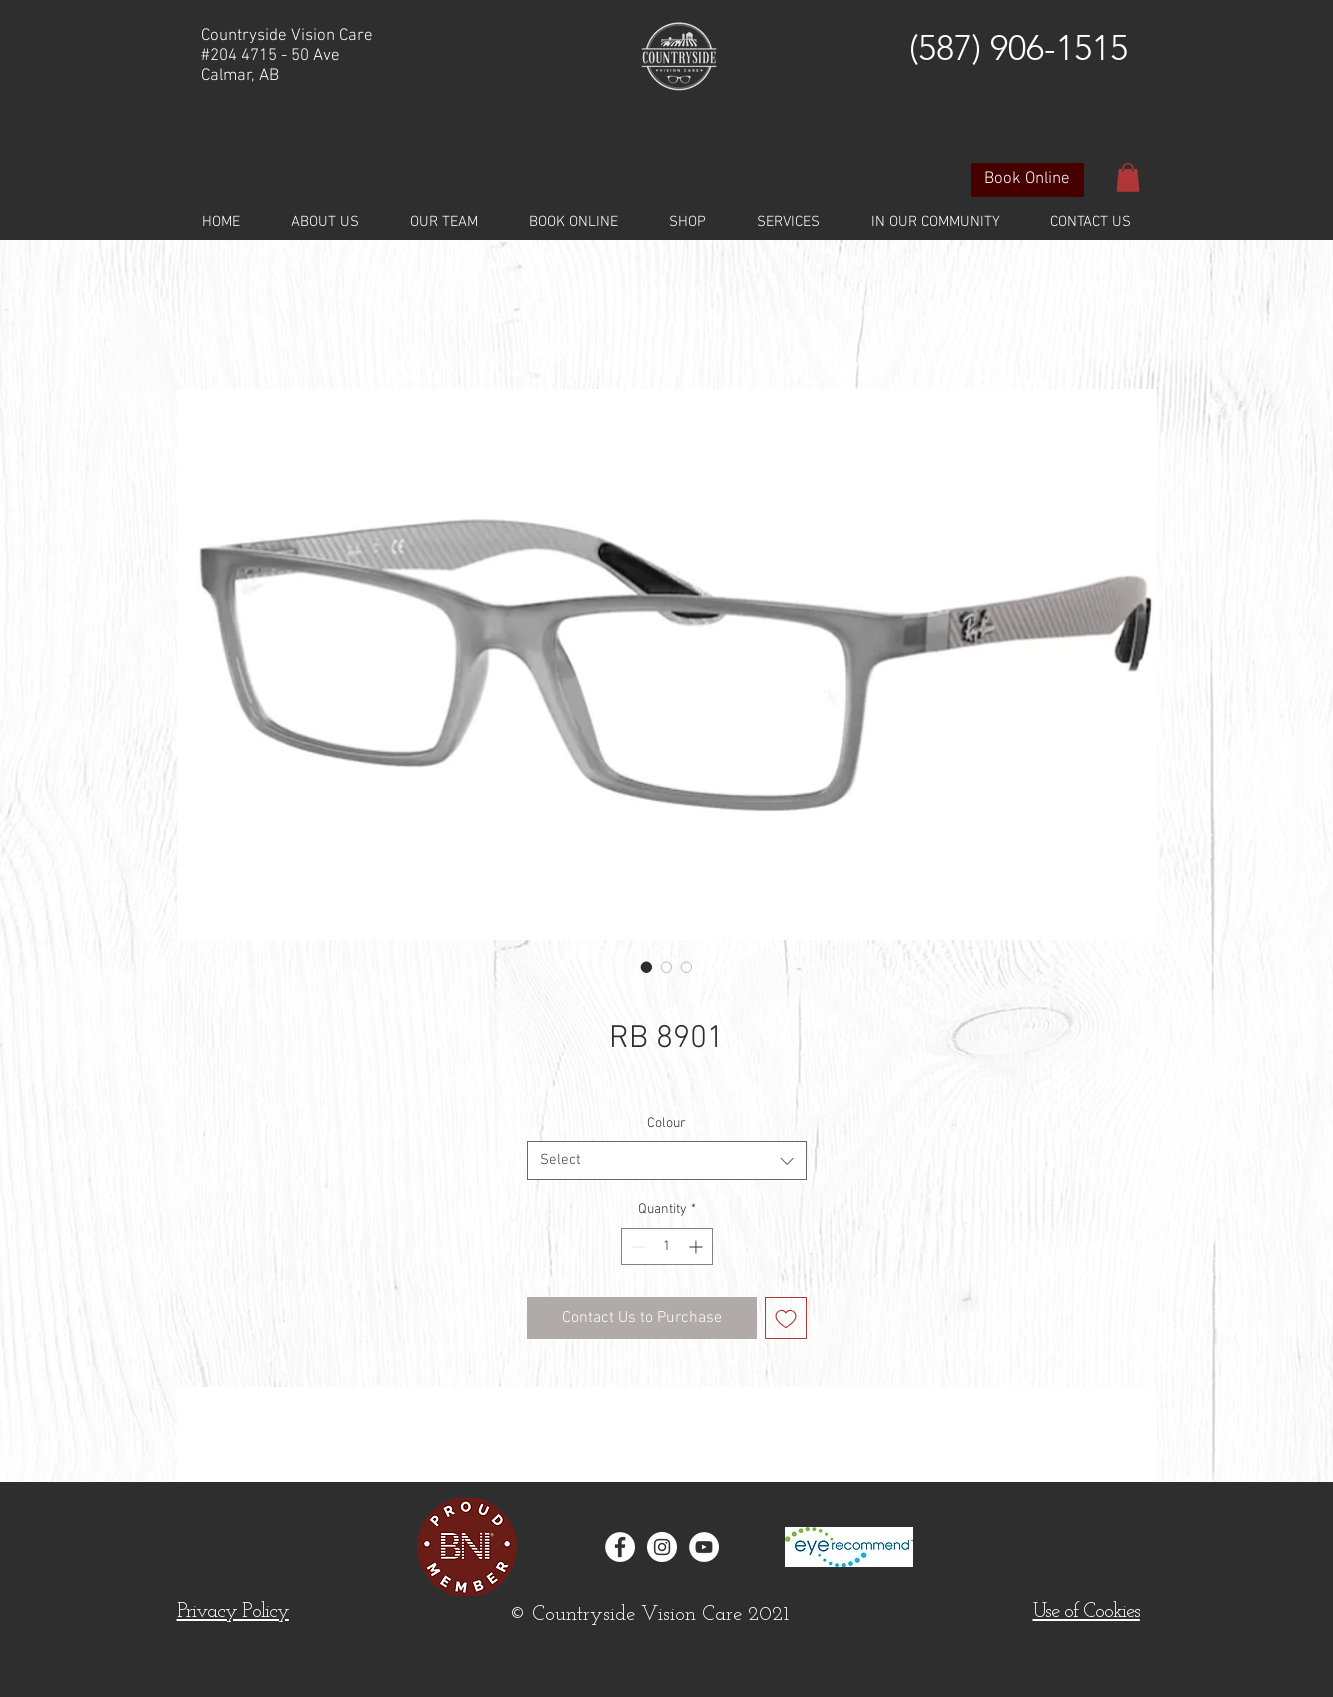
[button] (1128, 177)
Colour (666, 1123)
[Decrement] (636, 1246)
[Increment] (697, 1246)
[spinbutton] (667, 1246)
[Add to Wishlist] (786, 1318)
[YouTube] (704, 1547)
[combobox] (667, 1160)
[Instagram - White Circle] (662, 1547)
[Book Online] (1027, 180)
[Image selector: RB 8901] (647, 967)
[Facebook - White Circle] (620, 1547)
